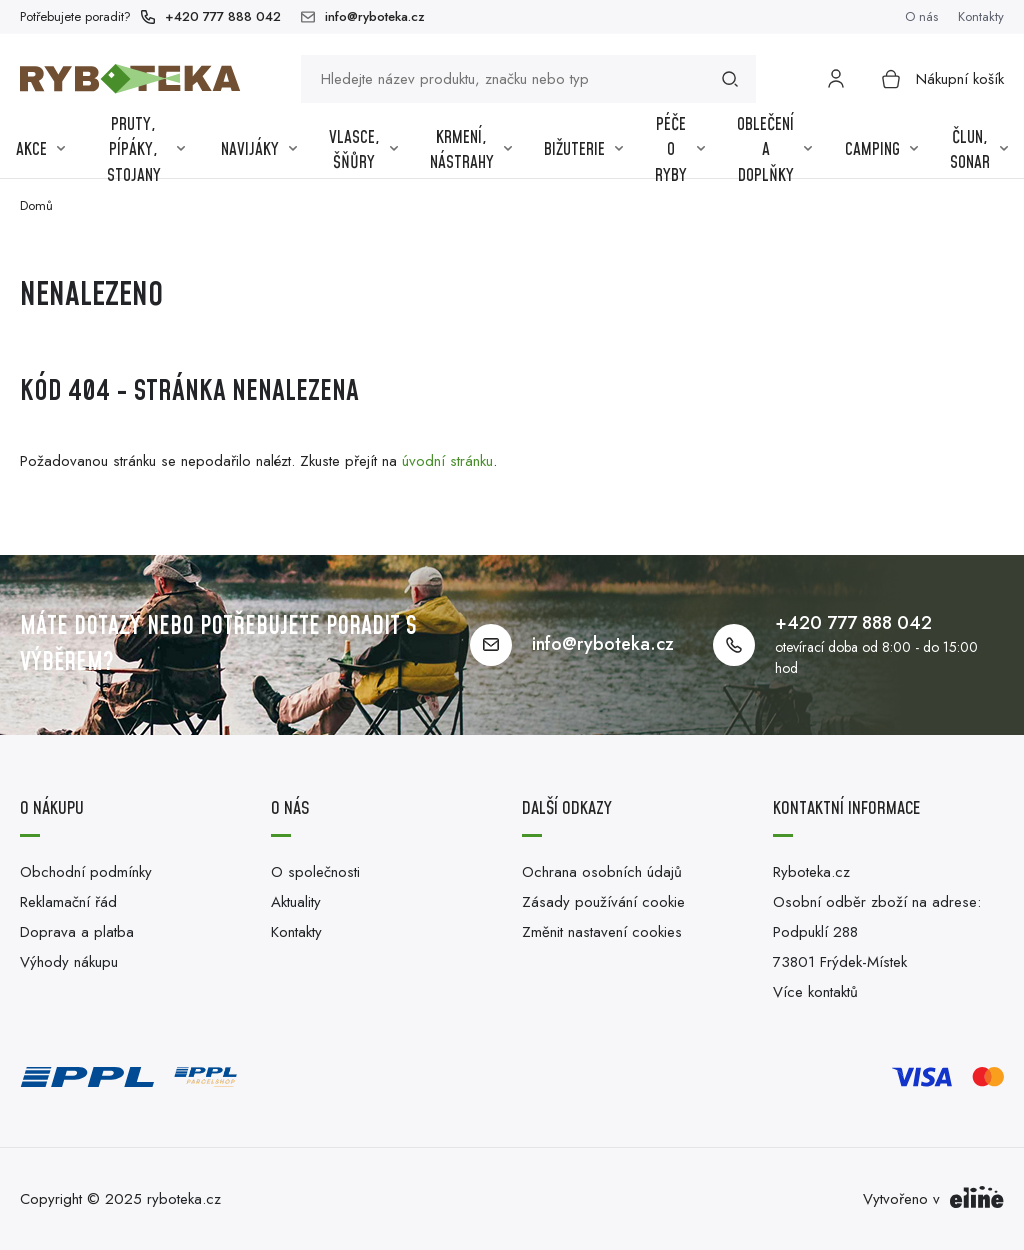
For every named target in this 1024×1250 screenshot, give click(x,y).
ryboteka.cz (184, 1199)
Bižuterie (583, 150)
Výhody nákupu (69, 962)
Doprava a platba (77, 932)
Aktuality (296, 902)
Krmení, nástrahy (471, 151)
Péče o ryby (680, 151)
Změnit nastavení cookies (602, 932)
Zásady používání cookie (603, 902)
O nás (921, 16)
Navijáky (259, 150)
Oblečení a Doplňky (774, 151)
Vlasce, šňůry (363, 151)
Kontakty (981, 16)
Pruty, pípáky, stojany (146, 151)
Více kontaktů (815, 992)
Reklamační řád (68, 902)
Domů (36, 205)
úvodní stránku (447, 461)
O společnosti (315, 872)
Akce (40, 150)
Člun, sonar (979, 151)
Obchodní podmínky (86, 872)
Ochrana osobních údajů (602, 872)
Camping (881, 150)
